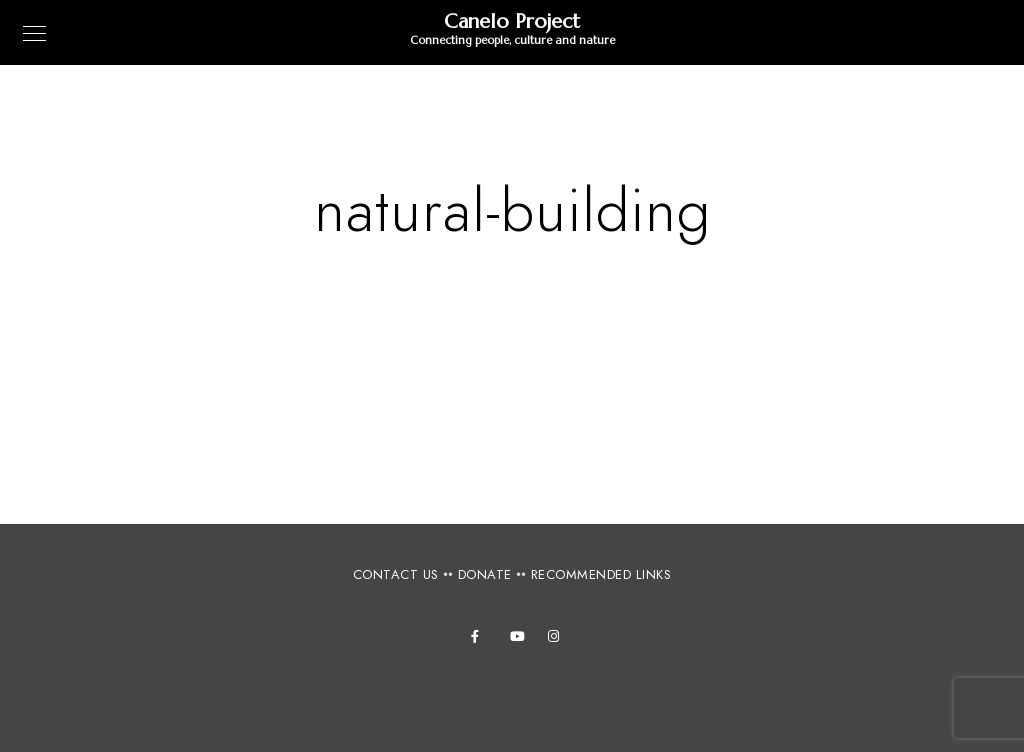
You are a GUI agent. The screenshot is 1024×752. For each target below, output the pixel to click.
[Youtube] (520, 640)
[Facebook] (481, 640)
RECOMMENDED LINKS (601, 575)
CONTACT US (396, 575)
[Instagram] (558, 640)
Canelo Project (512, 21)
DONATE (485, 575)
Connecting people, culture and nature (512, 40)
